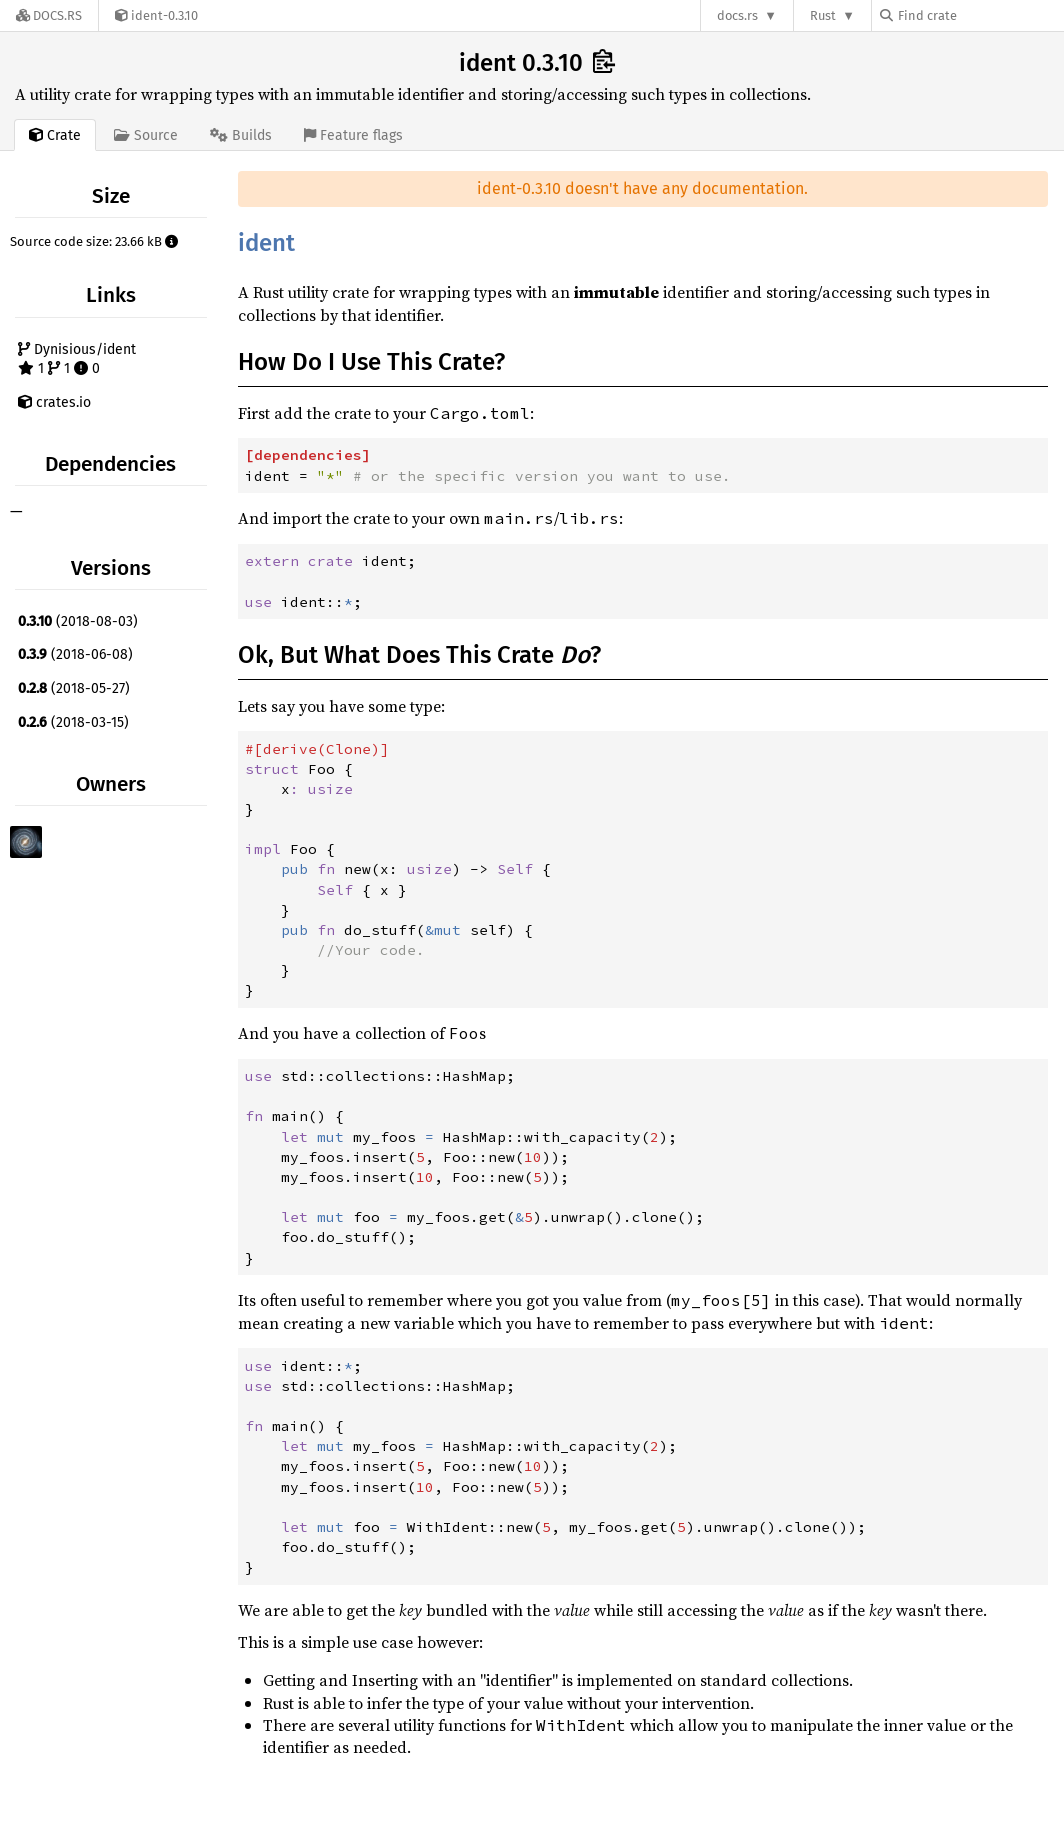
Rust (823, 15)
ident (266, 243)
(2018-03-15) (73, 722)
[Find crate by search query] (980, 15)
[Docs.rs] (49, 15)
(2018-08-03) (78, 621)
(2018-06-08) (75, 654)
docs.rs (737, 15)
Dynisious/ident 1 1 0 (77, 359)
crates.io (54, 402)
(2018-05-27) (74, 688)
